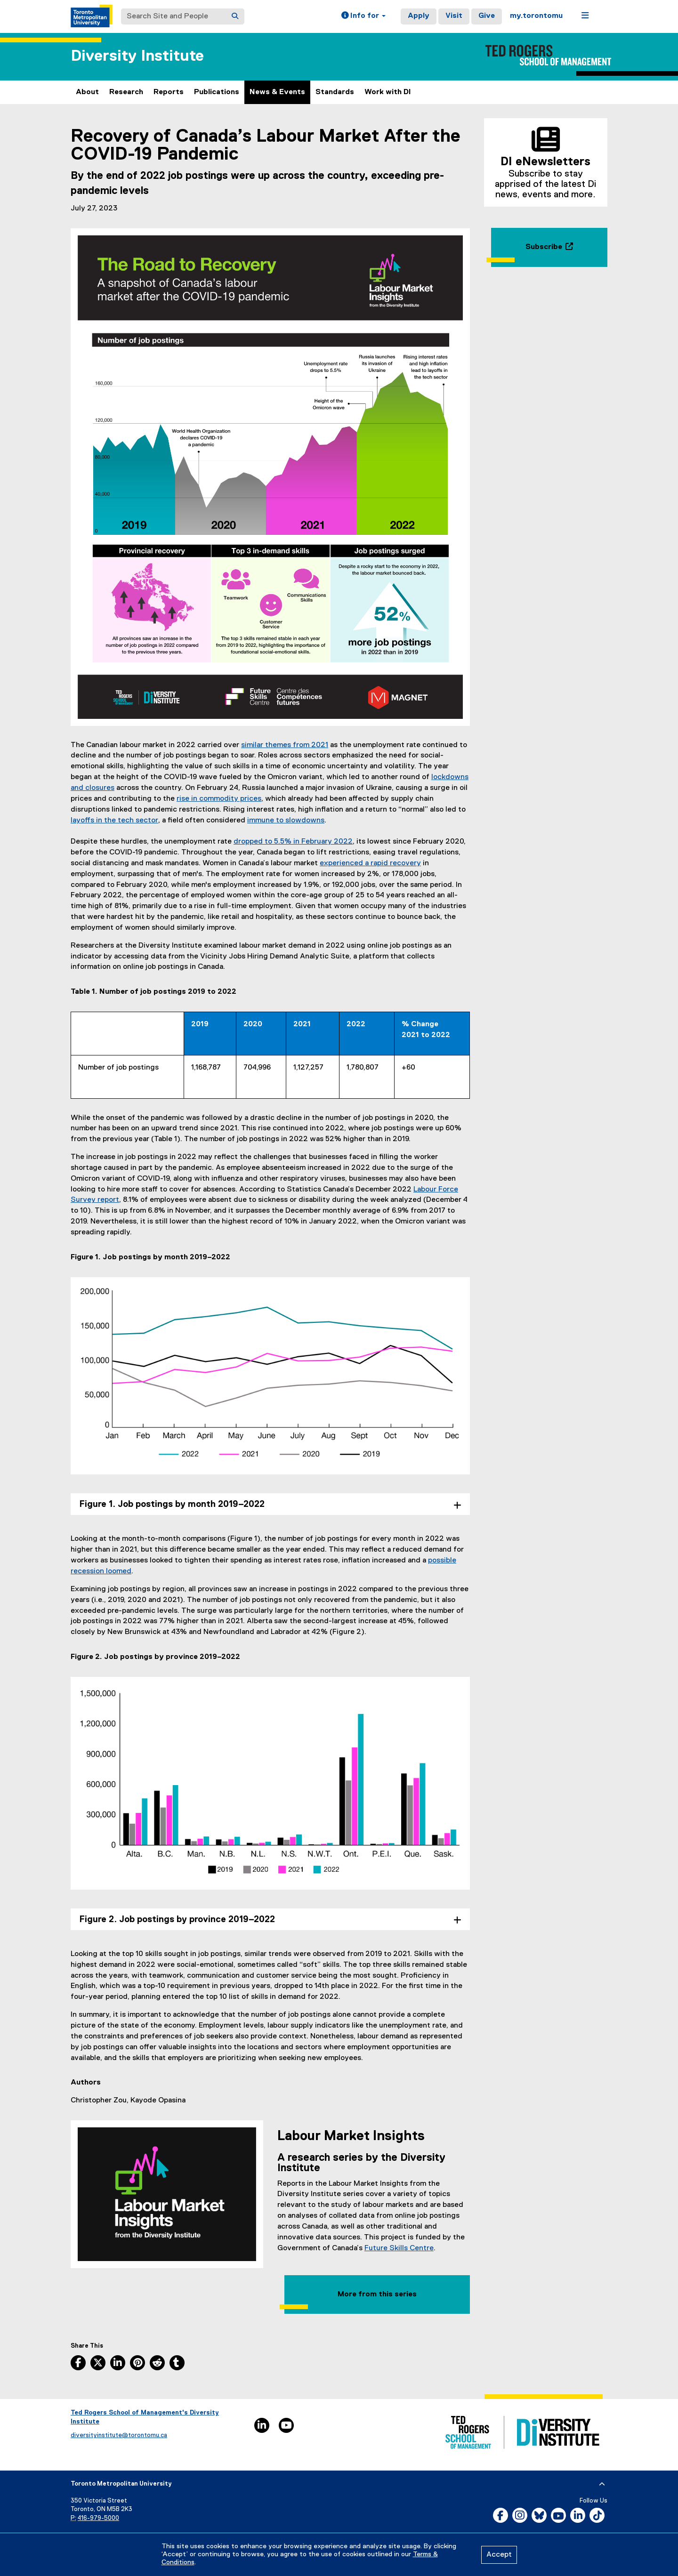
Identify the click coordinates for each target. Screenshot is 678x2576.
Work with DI (387, 92)
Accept (499, 2555)
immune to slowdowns (285, 820)
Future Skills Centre (399, 2248)
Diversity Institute (137, 56)
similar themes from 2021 (284, 745)
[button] (363, 16)
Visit (453, 16)
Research (126, 92)
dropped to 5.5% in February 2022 (293, 841)
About (87, 92)
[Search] (235, 16)
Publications (216, 92)
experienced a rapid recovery (370, 863)
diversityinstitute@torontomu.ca (119, 2435)
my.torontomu (536, 16)
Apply (418, 16)
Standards (334, 92)
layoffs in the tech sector (114, 820)
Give (486, 16)
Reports (168, 92)
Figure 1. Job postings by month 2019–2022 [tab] (172, 1504)
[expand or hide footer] (602, 2484)
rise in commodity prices (219, 799)
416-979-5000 (98, 2518)
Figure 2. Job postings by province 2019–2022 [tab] (177, 1919)
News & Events (277, 92)
